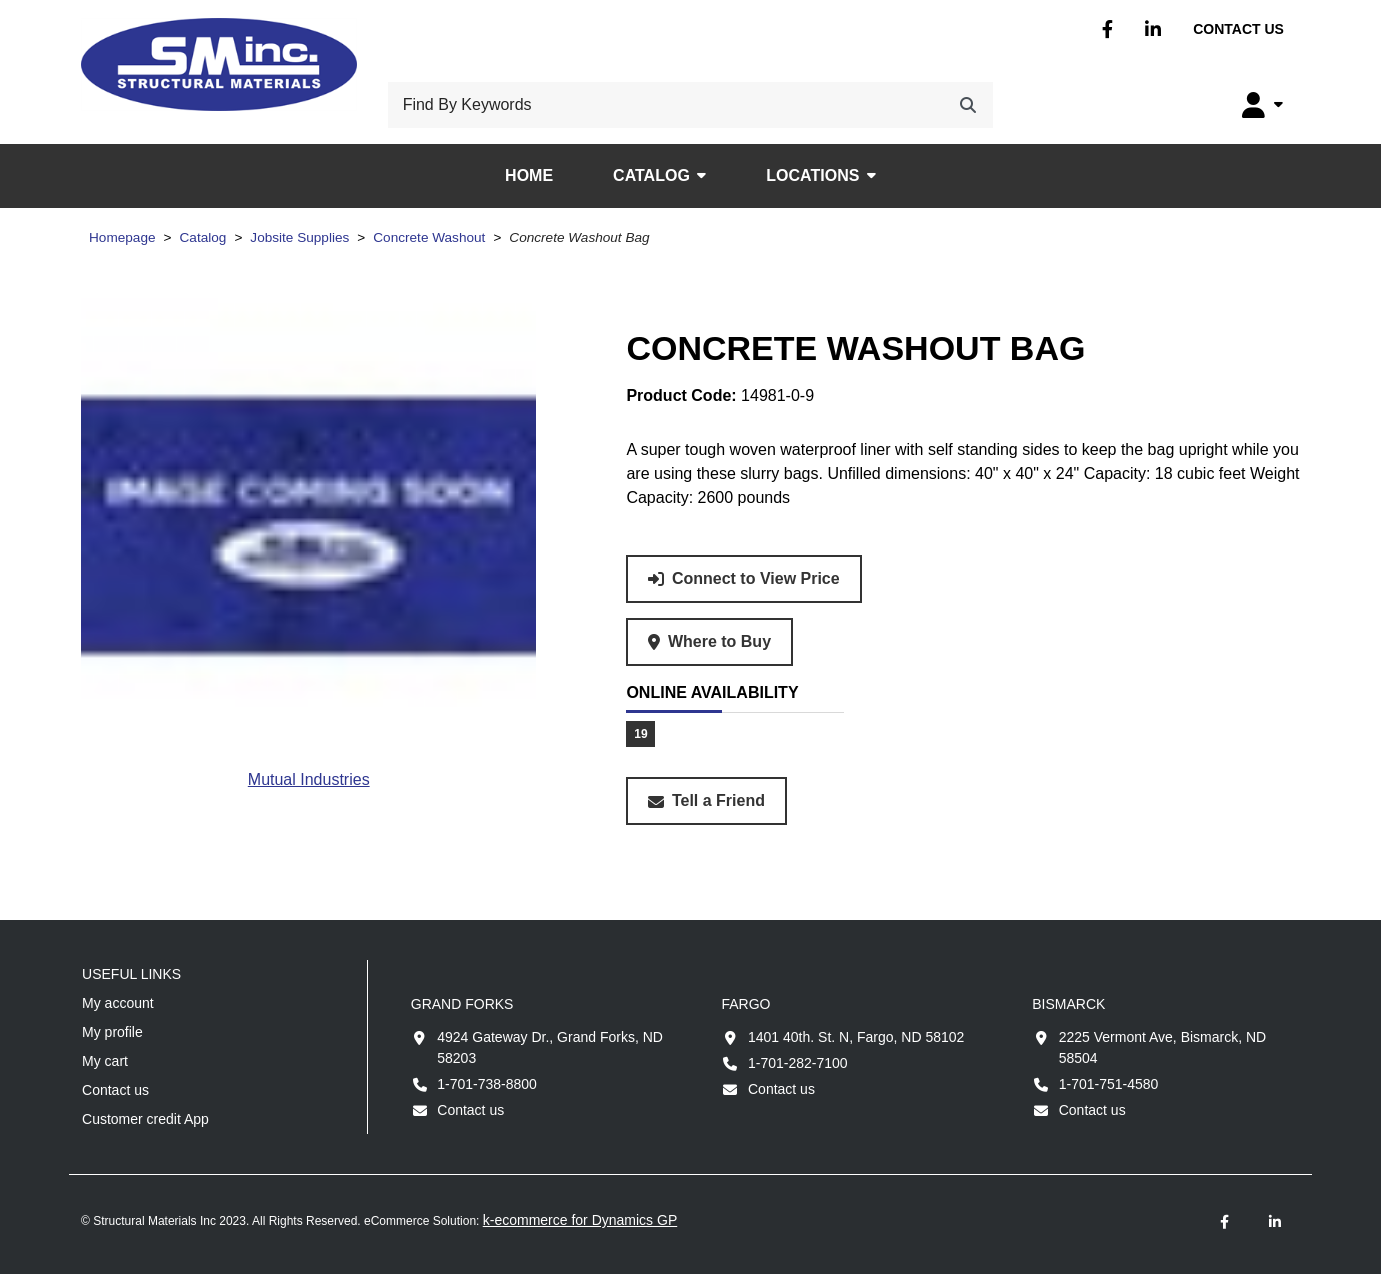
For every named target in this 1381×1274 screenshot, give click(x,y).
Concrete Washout (429, 237)
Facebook (1107, 29)
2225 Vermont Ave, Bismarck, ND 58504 (1163, 1047)
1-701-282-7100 (798, 1063)
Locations (812, 175)
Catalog (651, 175)
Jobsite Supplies (299, 237)
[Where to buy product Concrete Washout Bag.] (709, 642)
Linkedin (1153, 29)
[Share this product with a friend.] (706, 801)
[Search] (968, 105)
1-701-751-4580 (1109, 1084)
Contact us (1238, 29)
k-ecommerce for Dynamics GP (580, 1220)
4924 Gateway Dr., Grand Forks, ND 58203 (550, 1047)
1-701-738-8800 (487, 1084)
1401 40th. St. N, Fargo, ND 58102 (856, 1037)
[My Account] (1262, 105)
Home (529, 175)
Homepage (122, 237)
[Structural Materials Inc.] (219, 64)
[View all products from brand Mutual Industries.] (309, 780)
